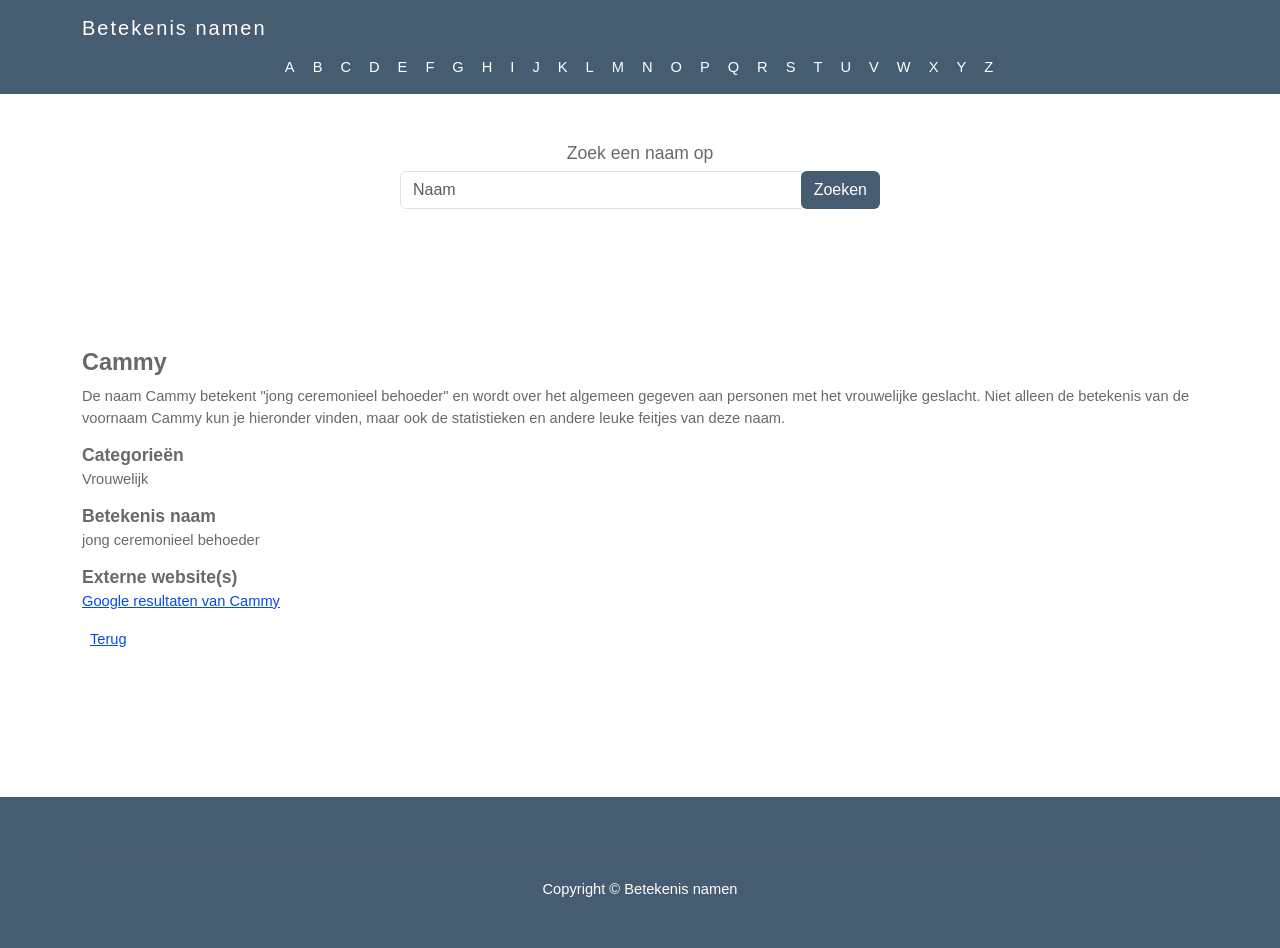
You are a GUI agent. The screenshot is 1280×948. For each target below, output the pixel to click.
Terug (108, 639)
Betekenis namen (174, 28)
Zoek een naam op (640, 153)
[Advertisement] (640, 289)
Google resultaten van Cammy (181, 601)
